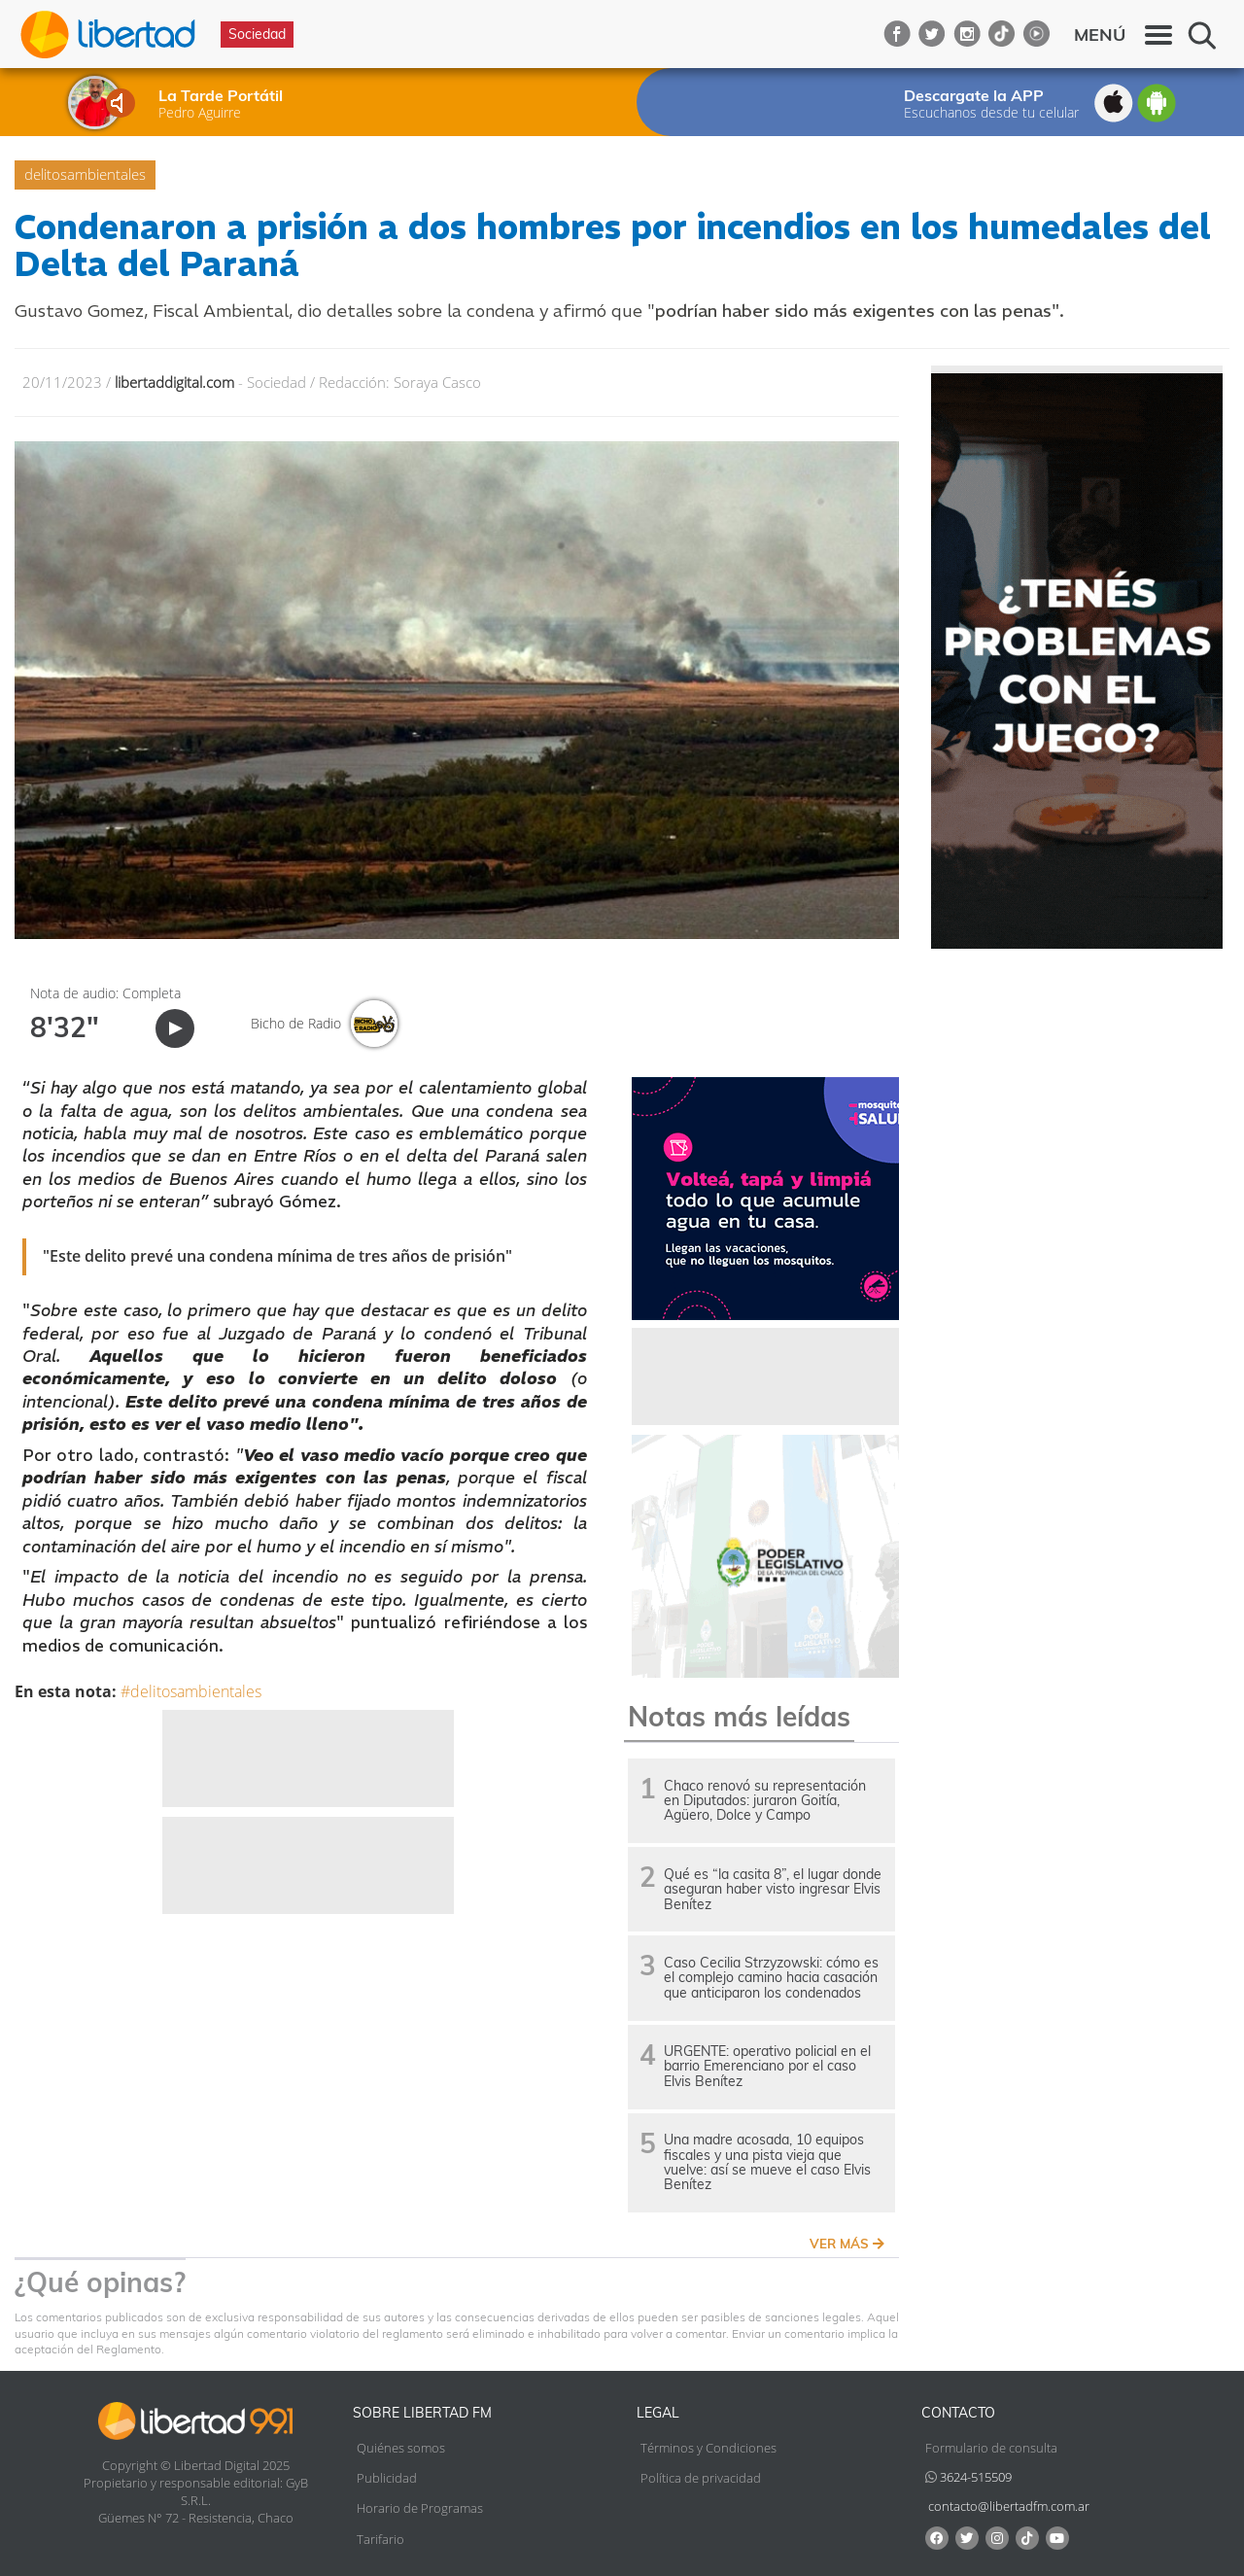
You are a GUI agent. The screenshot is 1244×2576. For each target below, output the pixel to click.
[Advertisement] (308, 1758)
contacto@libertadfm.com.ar (1008, 2506)
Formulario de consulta (991, 2447)
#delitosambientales (191, 1691)
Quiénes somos (401, 2447)
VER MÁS (847, 2243)
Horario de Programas (420, 2508)
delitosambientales (85, 174)
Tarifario (380, 2539)
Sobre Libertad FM (422, 2412)
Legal (658, 2412)
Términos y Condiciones (708, 2447)
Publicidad (387, 2478)
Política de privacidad (700, 2478)
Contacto (958, 2412)
